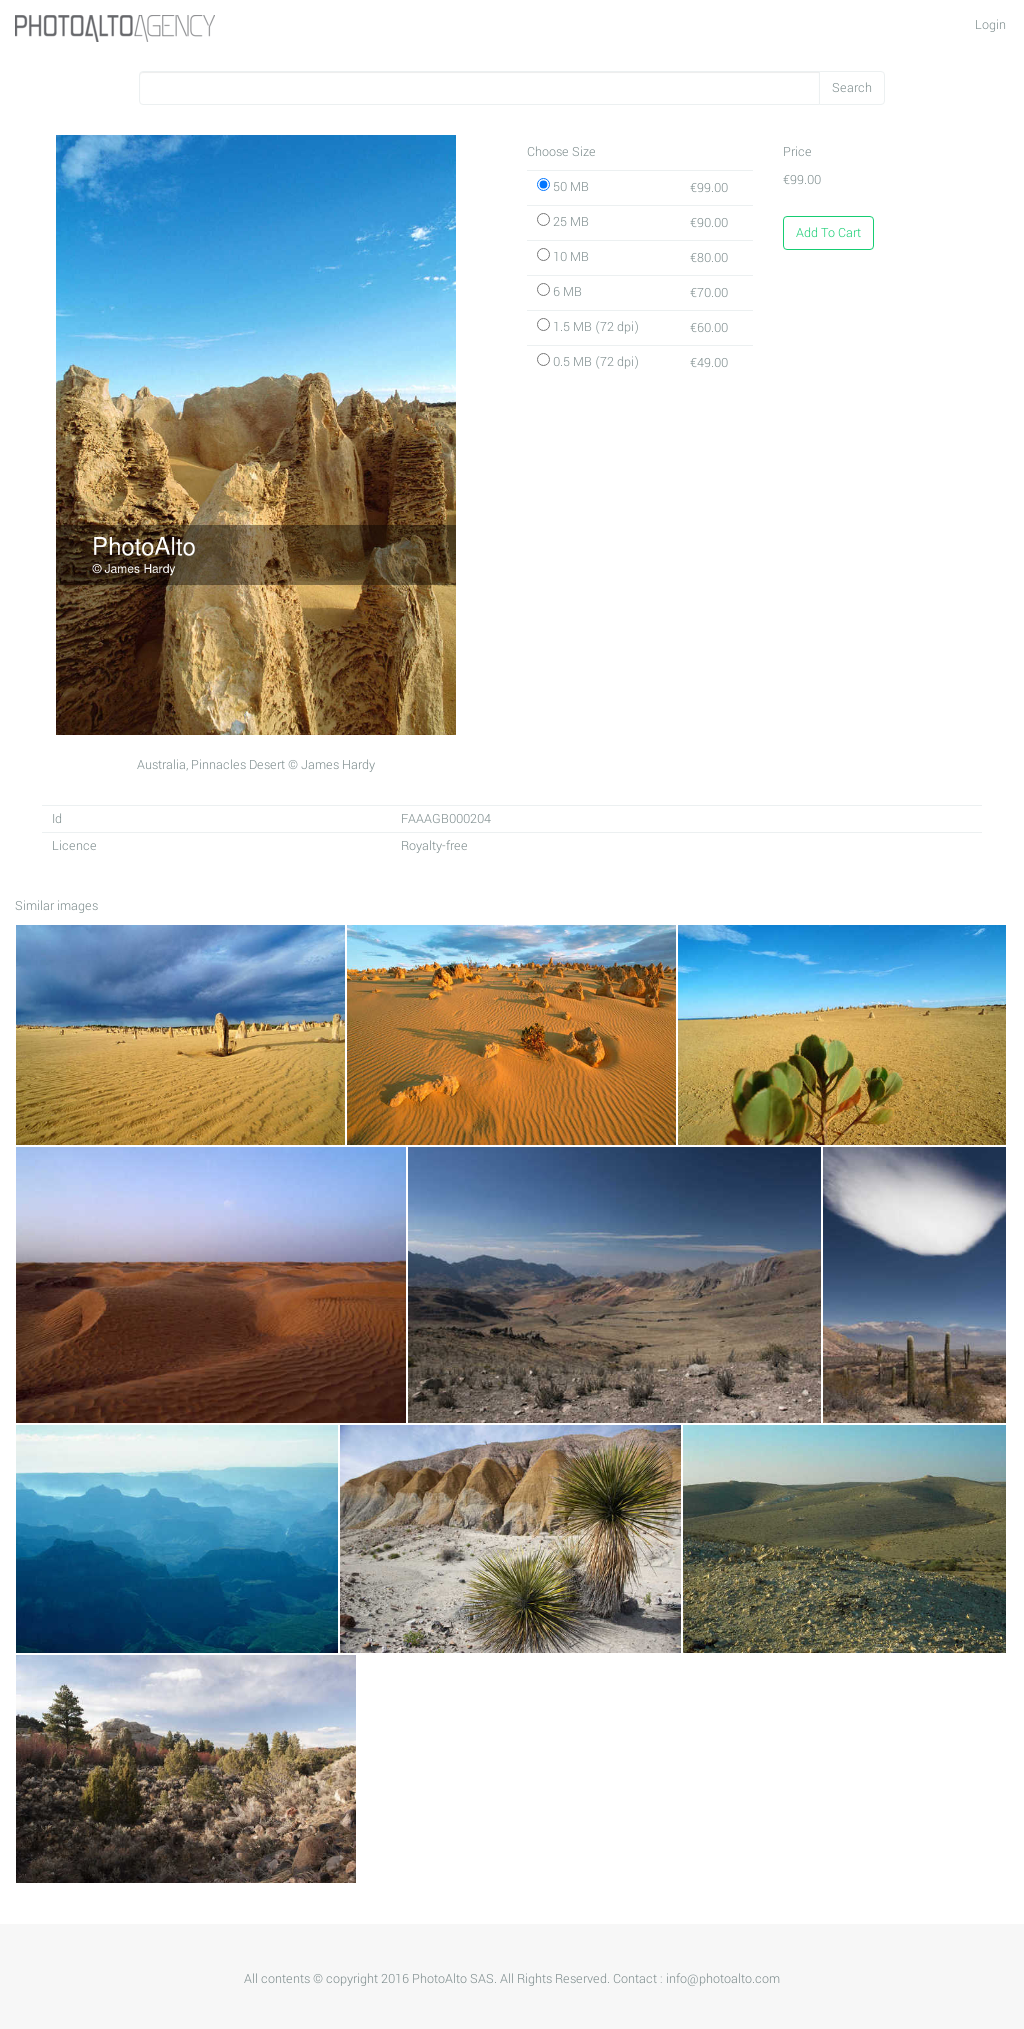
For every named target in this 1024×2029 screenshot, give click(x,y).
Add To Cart (828, 233)
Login (990, 25)
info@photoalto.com (723, 1979)
